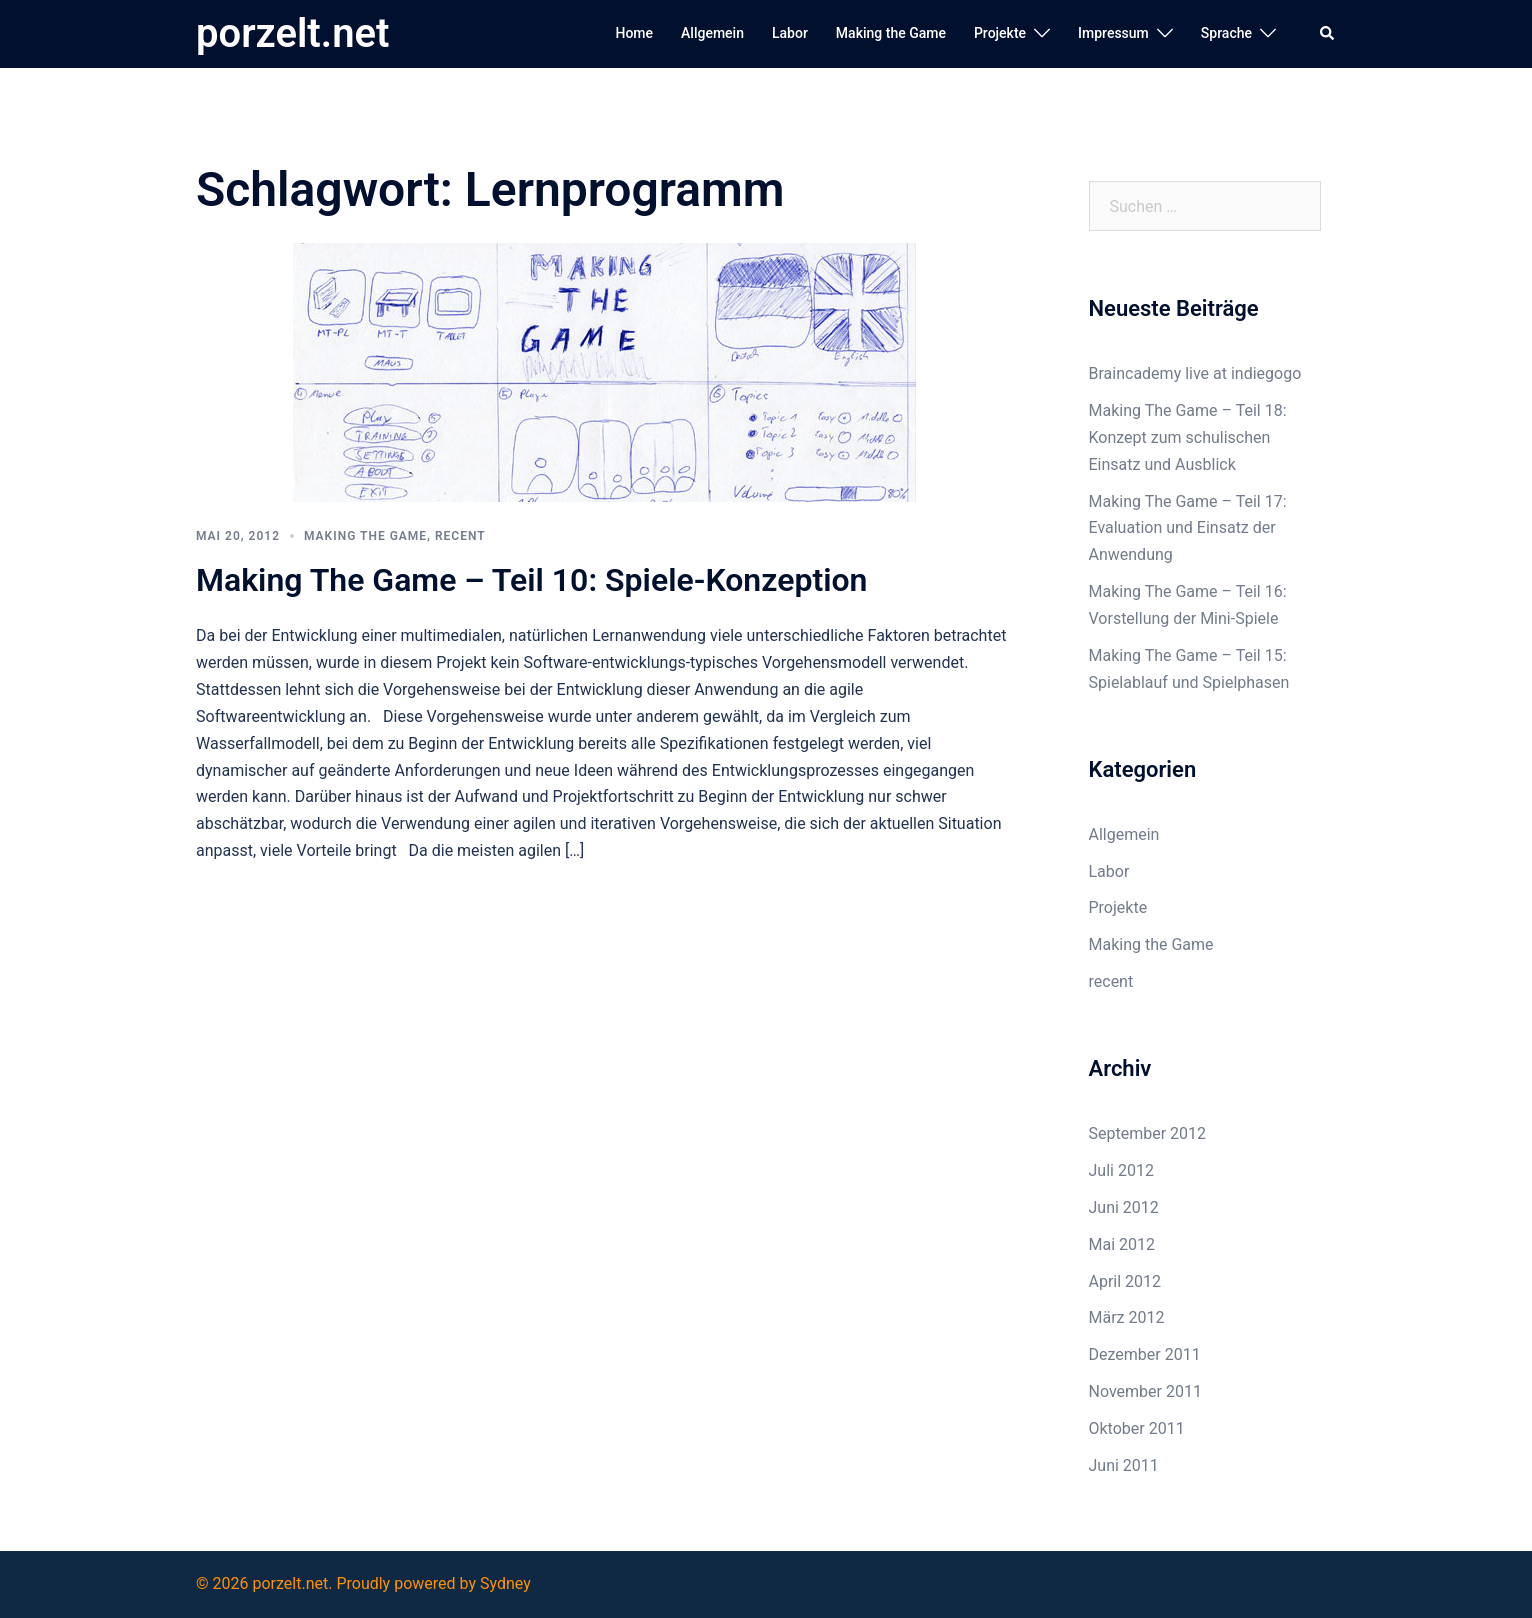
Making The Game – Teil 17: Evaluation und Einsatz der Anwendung (1188, 528)
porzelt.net (292, 33)
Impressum (1113, 33)
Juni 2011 (1124, 1465)
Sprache (1226, 33)
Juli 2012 (1121, 1170)
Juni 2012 (1124, 1207)
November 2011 (1145, 1391)
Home (634, 33)
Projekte (1000, 33)
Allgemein (712, 33)
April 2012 (1125, 1281)
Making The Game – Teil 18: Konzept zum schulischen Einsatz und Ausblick (1188, 437)
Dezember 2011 (1145, 1354)
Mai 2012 (1122, 1244)
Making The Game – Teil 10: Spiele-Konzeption (531, 580)
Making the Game (891, 33)
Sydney (505, 1583)
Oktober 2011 (1137, 1428)
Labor (790, 33)
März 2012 (1127, 1317)
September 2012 (1148, 1133)
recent (460, 536)
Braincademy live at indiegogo (1195, 373)
